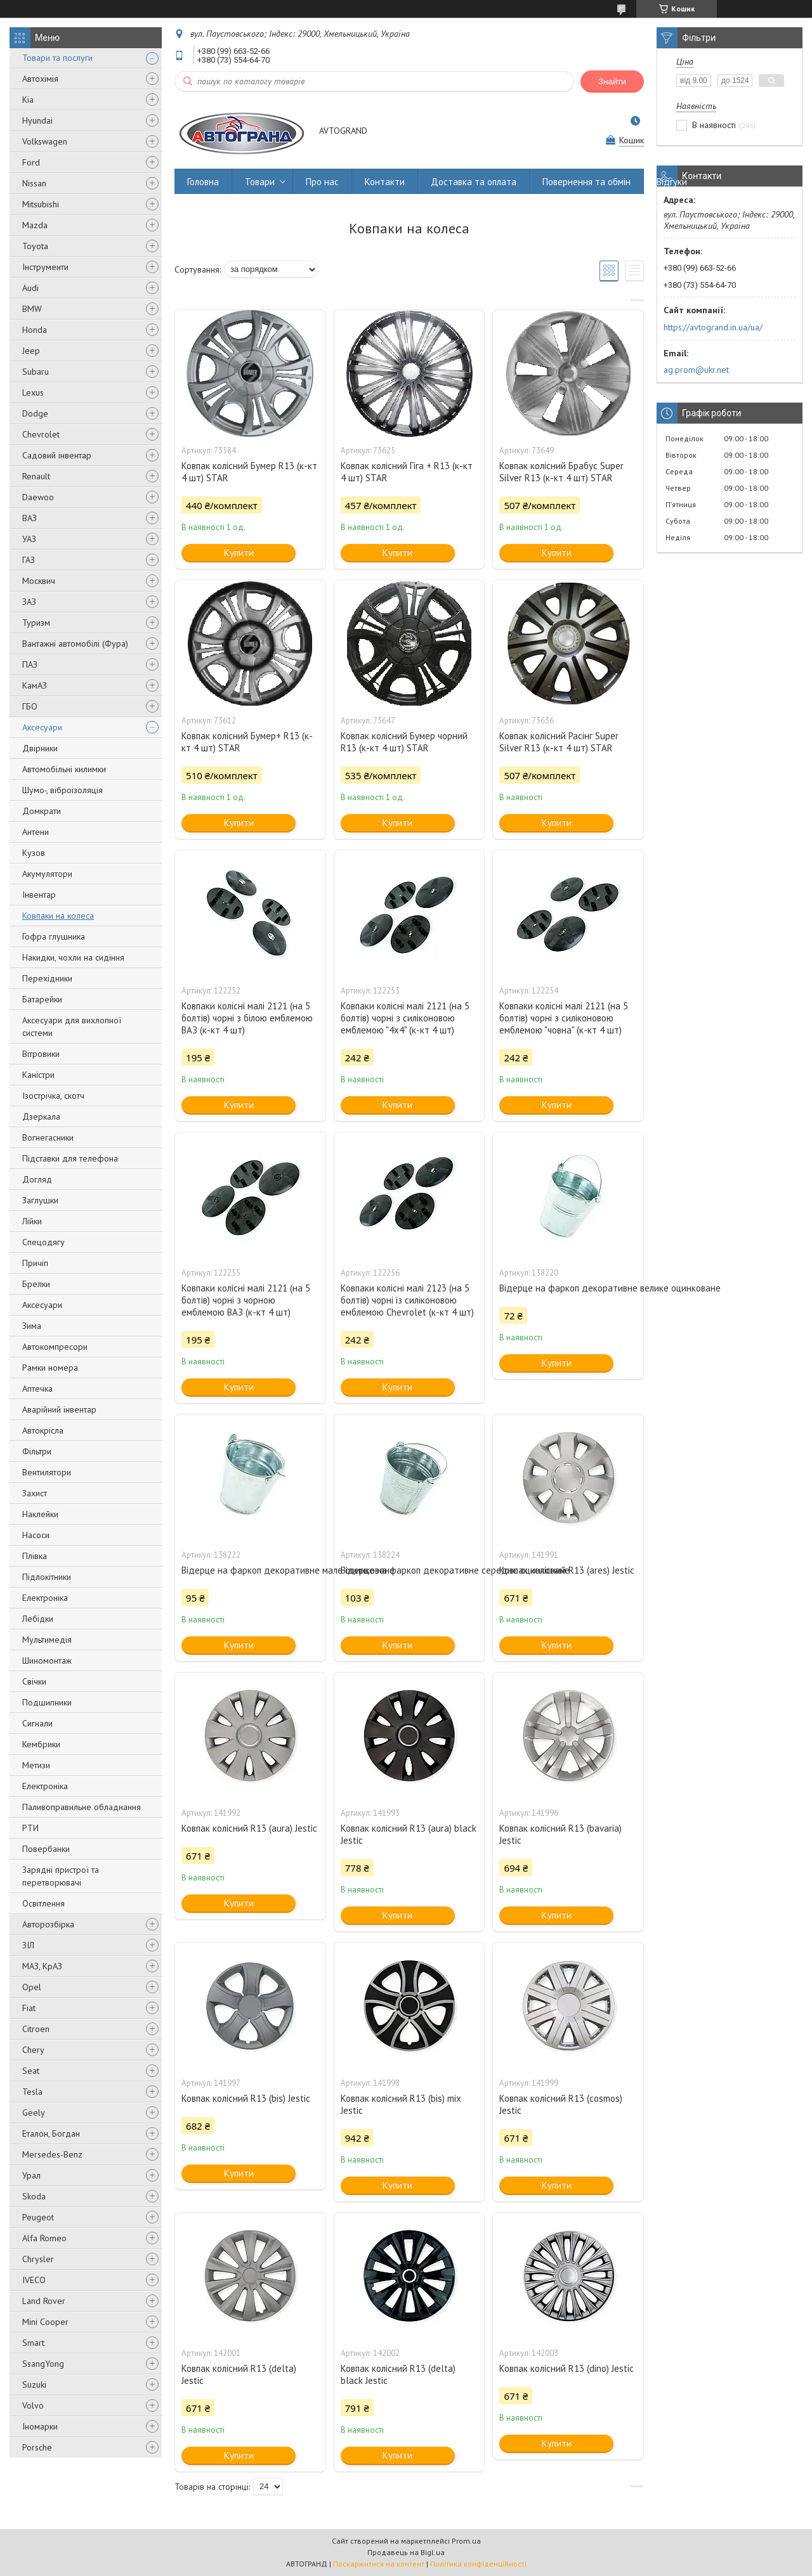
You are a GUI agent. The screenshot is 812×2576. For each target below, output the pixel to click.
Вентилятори (46, 1472)
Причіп (35, 1263)
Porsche (37, 2447)
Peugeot (38, 2217)
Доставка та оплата (473, 181)
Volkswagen (44, 141)
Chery (33, 2049)
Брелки (36, 1284)
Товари (260, 181)
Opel (31, 1987)
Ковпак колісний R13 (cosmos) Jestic (560, 2104)
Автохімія (40, 78)
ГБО (29, 706)
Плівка (34, 1556)
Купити (239, 553)
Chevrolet (41, 434)
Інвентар (39, 894)
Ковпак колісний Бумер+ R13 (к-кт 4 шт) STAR (247, 742)
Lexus (33, 392)
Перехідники (47, 978)
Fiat (29, 2008)
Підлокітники (46, 1576)
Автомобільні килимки (64, 769)
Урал (31, 2175)
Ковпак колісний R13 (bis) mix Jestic (401, 2104)
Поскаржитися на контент (378, 2563)
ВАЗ (29, 518)
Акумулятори (47, 873)
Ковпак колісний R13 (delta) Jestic (238, 2374)
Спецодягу (43, 1242)
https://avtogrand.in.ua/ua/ (713, 327)
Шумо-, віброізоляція (62, 790)
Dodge (35, 413)
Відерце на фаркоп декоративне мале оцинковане (249, 1570)
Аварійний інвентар (59, 1409)
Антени (35, 832)
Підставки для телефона (70, 1158)
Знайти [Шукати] (612, 81)
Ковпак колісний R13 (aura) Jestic (249, 1828)
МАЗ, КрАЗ (42, 1966)
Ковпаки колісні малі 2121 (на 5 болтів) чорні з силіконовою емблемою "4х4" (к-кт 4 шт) (405, 1018)
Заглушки (40, 1200)
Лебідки (37, 1618)
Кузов (33, 852)
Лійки (32, 1221)
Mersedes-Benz (52, 2154)
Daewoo (38, 497)
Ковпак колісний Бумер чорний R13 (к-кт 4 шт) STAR (404, 742)
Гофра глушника (53, 936)
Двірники (40, 748)
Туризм (36, 622)
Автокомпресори (55, 1346)
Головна (203, 181)
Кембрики (41, 1744)
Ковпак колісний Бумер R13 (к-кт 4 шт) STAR (249, 472)
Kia (28, 99)
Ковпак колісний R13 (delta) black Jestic (398, 2374)
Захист (34, 1493)
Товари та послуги (57, 57)
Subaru (35, 371)
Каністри (38, 1074)
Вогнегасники (48, 1137)
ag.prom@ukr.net (696, 369)
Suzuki (34, 2384)
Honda (34, 329)
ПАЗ (29, 664)
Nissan (34, 183)
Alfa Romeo (44, 2238)
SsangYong (43, 2363)
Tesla (32, 2091)
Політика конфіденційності (478, 2563)
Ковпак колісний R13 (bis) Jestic (245, 2098)
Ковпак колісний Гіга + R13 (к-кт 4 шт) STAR (407, 472)
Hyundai (37, 120)
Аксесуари (42, 727)
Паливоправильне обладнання (81, 1807)
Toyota (35, 246)
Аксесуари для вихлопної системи (71, 1026)
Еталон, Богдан (51, 2133)
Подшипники (47, 1702)
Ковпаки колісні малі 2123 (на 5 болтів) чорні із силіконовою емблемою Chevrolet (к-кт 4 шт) (407, 1300)
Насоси (35, 1535)
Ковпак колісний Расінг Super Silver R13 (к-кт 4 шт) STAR (559, 742)
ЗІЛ (28, 1945)
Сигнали (37, 1723)
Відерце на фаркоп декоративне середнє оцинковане (409, 1570)
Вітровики (41, 1053)
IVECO (34, 2280)
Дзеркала (41, 1116)
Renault (36, 476)
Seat (30, 2070)
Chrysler (38, 2259)
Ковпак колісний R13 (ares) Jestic (566, 1570)
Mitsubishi (40, 204)
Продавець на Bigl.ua (406, 2552)
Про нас (322, 181)
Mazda (35, 225)
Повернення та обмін (586, 181)
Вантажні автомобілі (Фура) (75, 643)
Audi (30, 288)
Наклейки (40, 1514)
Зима (31, 1325)
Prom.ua (466, 2541)
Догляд (37, 1179)
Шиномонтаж (47, 1660)
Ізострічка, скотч (53, 1095)
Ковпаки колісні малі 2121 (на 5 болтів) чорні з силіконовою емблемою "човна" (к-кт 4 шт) (563, 1018)
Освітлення (43, 1903)
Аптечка (37, 1388)
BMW (32, 308)
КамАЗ (34, 685)
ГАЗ (28, 560)
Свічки (34, 1681)
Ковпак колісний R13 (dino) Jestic (566, 2368)
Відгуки (672, 181)
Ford (31, 162)
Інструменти (45, 267)
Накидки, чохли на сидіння (73, 957)
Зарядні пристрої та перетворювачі (60, 1876)
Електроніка (45, 1597)
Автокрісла (42, 1430)
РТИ (30, 1828)
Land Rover (43, 2301)
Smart (33, 2342)
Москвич (38, 580)
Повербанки (46, 1848)
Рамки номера (50, 1367)
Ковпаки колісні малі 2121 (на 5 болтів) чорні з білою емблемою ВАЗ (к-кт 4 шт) (247, 1018)
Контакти (385, 181)
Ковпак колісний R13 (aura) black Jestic (408, 1834)
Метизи (36, 1765)
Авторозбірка (48, 1924)
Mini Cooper (45, 2321)
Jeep (31, 350)
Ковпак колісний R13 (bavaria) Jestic (560, 1834)
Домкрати (41, 811)
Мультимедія (47, 1639)
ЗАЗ (29, 601)
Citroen (35, 2029)
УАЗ (29, 539)
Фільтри (36, 1451)
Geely (33, 2112)
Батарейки (42, 999)
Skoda (34, 2196)
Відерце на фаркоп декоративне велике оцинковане (567, 1288)
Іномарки (40, 2426)
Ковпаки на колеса (58, 915)
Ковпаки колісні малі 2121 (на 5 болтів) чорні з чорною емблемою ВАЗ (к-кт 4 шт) (245, 1300)
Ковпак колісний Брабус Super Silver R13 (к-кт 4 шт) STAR (561, 472)
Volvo (33, 2405)
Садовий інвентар (56, 455)
